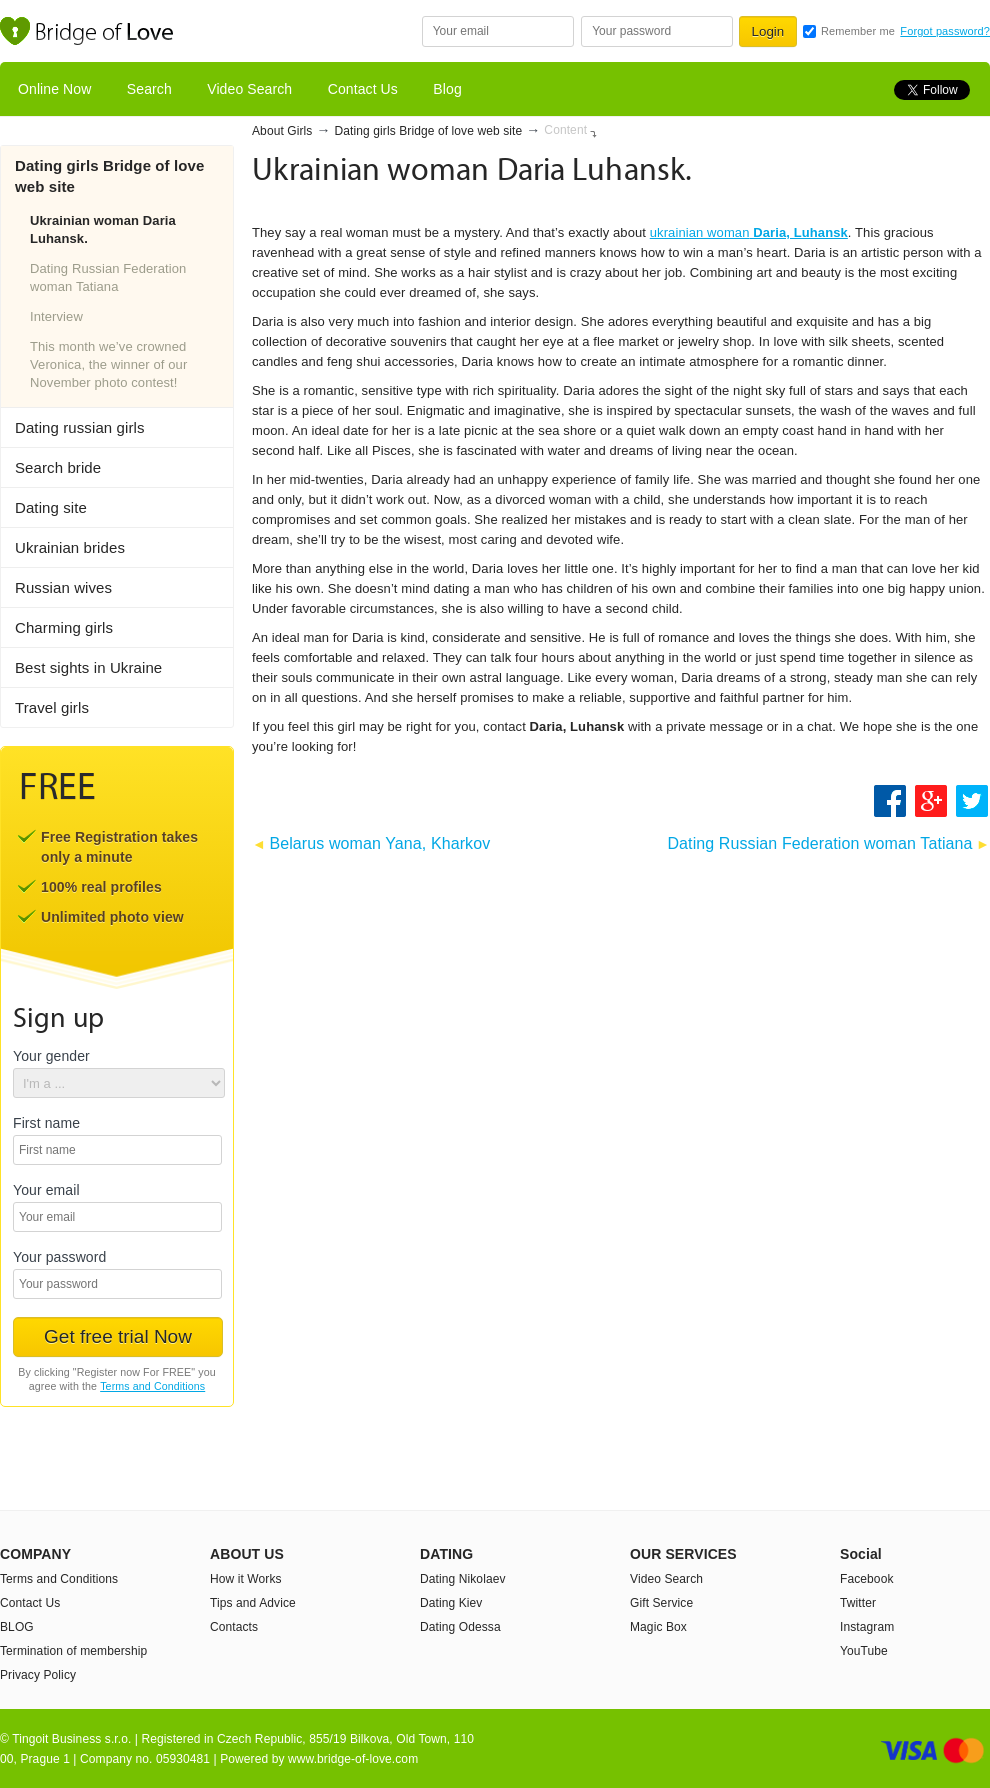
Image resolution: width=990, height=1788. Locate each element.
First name (46, 1123)
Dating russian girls (80, 427)
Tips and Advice (253, 1603)
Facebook (867, 1579)
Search (149, 89)
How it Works (246, 1579)
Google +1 (932, 801)
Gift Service (661, 1603)
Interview (56, 316)
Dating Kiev (451, 1603)
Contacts (234, 1627)
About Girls (282, 131)
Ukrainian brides (70, 547)
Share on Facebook (890, 801)
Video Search (249, 89)
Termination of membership (73, 1651)
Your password (59, 1257)
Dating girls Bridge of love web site (429, 131)
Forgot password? (945, 31)
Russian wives (63, 587)
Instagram (867, 1627)
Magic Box (658, 1627)
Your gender (51, 1056)
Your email (46, 1190)
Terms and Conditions (152, 1386)
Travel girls (52, 707)
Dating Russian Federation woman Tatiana (108, 277)
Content (565, 130)
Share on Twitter (973, 801)
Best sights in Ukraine (88, 667)
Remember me (858, 31)
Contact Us (363, 89)
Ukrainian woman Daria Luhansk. (103, 229)
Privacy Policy (38, 1675)
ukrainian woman (749, 232)
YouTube (864, 1651)
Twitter (858, 1603)
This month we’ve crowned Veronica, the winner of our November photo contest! (108, 364)
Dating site (51, 507)
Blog (447, 89)
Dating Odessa (460, 1627)
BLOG (17, 1627)
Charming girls (64, 627)
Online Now (54, 89)
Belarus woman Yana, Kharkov (379, 843)
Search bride (58, 467)
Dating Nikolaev (463, 1579)
